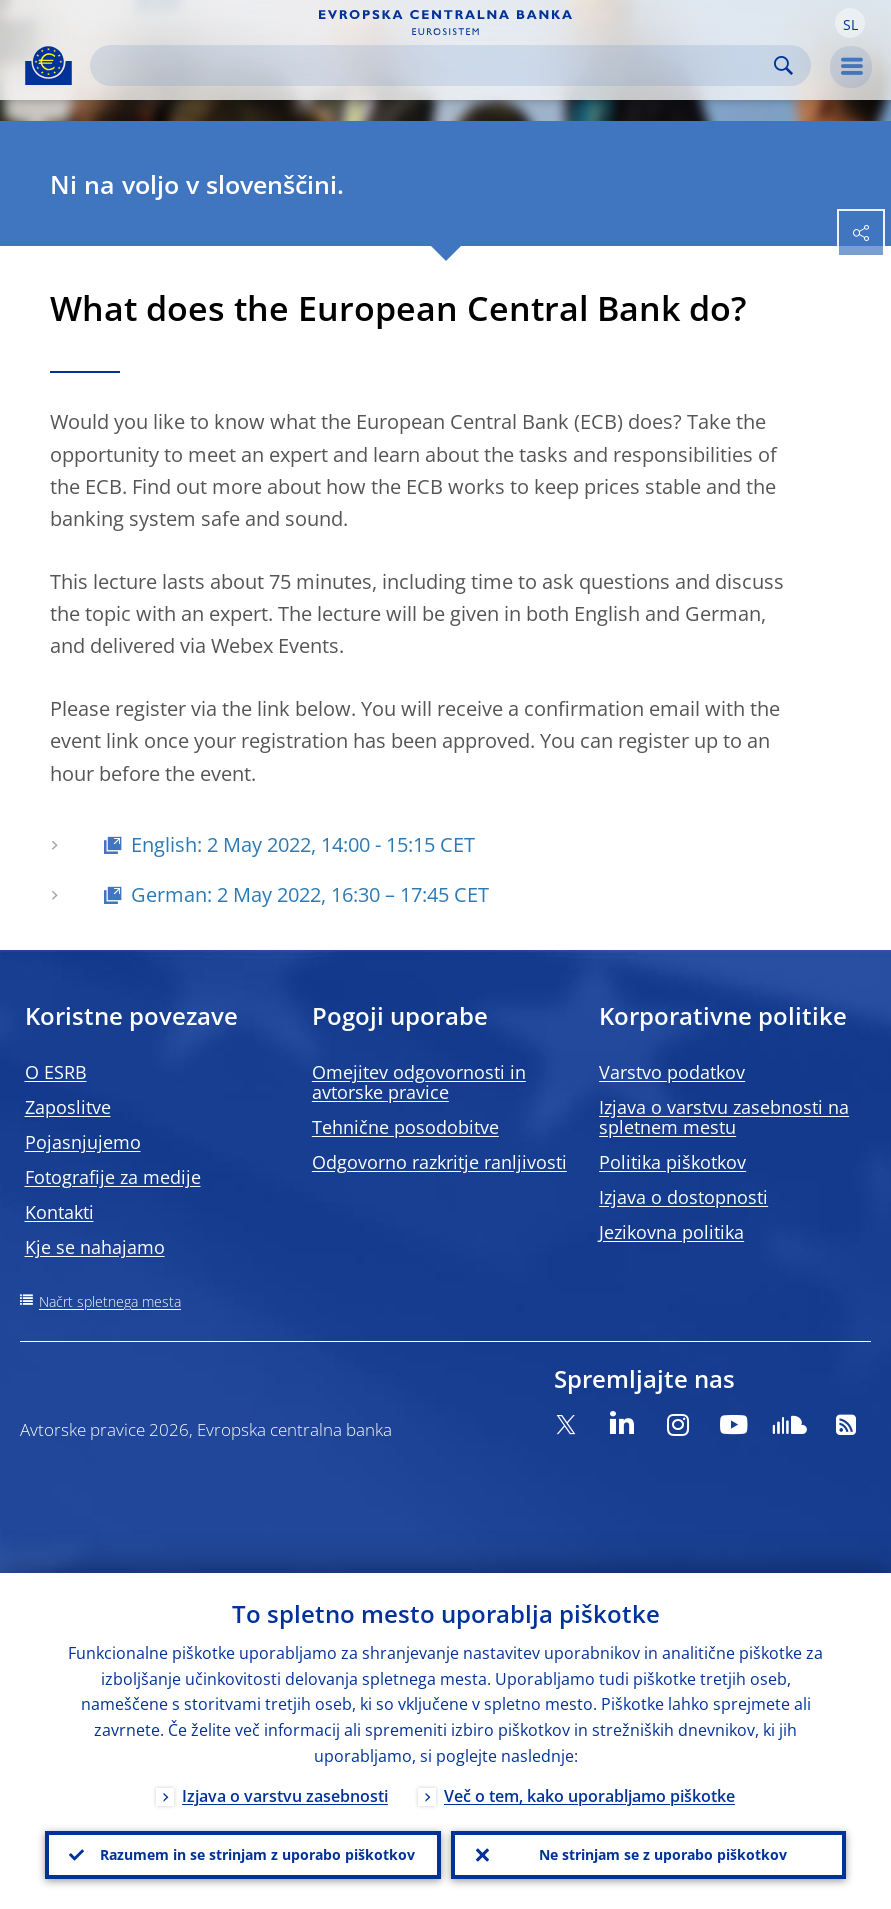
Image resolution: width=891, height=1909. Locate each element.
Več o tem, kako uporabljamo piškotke (589, 1796)
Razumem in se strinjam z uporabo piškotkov (257, 1854)
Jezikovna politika (671, 1232)
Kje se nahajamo (95, 1247)
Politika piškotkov (672, 1162)
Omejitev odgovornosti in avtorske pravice (419, 1082)
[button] (850, 23)
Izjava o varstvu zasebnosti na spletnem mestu (724, 1117)
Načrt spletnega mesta (110, 1301)
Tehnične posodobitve (405, 1127)
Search (783, 65)
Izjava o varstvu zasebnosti (285, 1796)
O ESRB (56, 1072)
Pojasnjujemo (83, 1142)
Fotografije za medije (113, 1177)
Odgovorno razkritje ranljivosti (439, 1162)
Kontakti (59, 1212)
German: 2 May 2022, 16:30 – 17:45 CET (310, 894)
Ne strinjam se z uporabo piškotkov (663, 1854)
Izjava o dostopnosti (683, 1197)
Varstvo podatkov (672, 1072)
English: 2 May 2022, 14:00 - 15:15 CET (305, 844)
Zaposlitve (68, 1107)
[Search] (434, 65)
